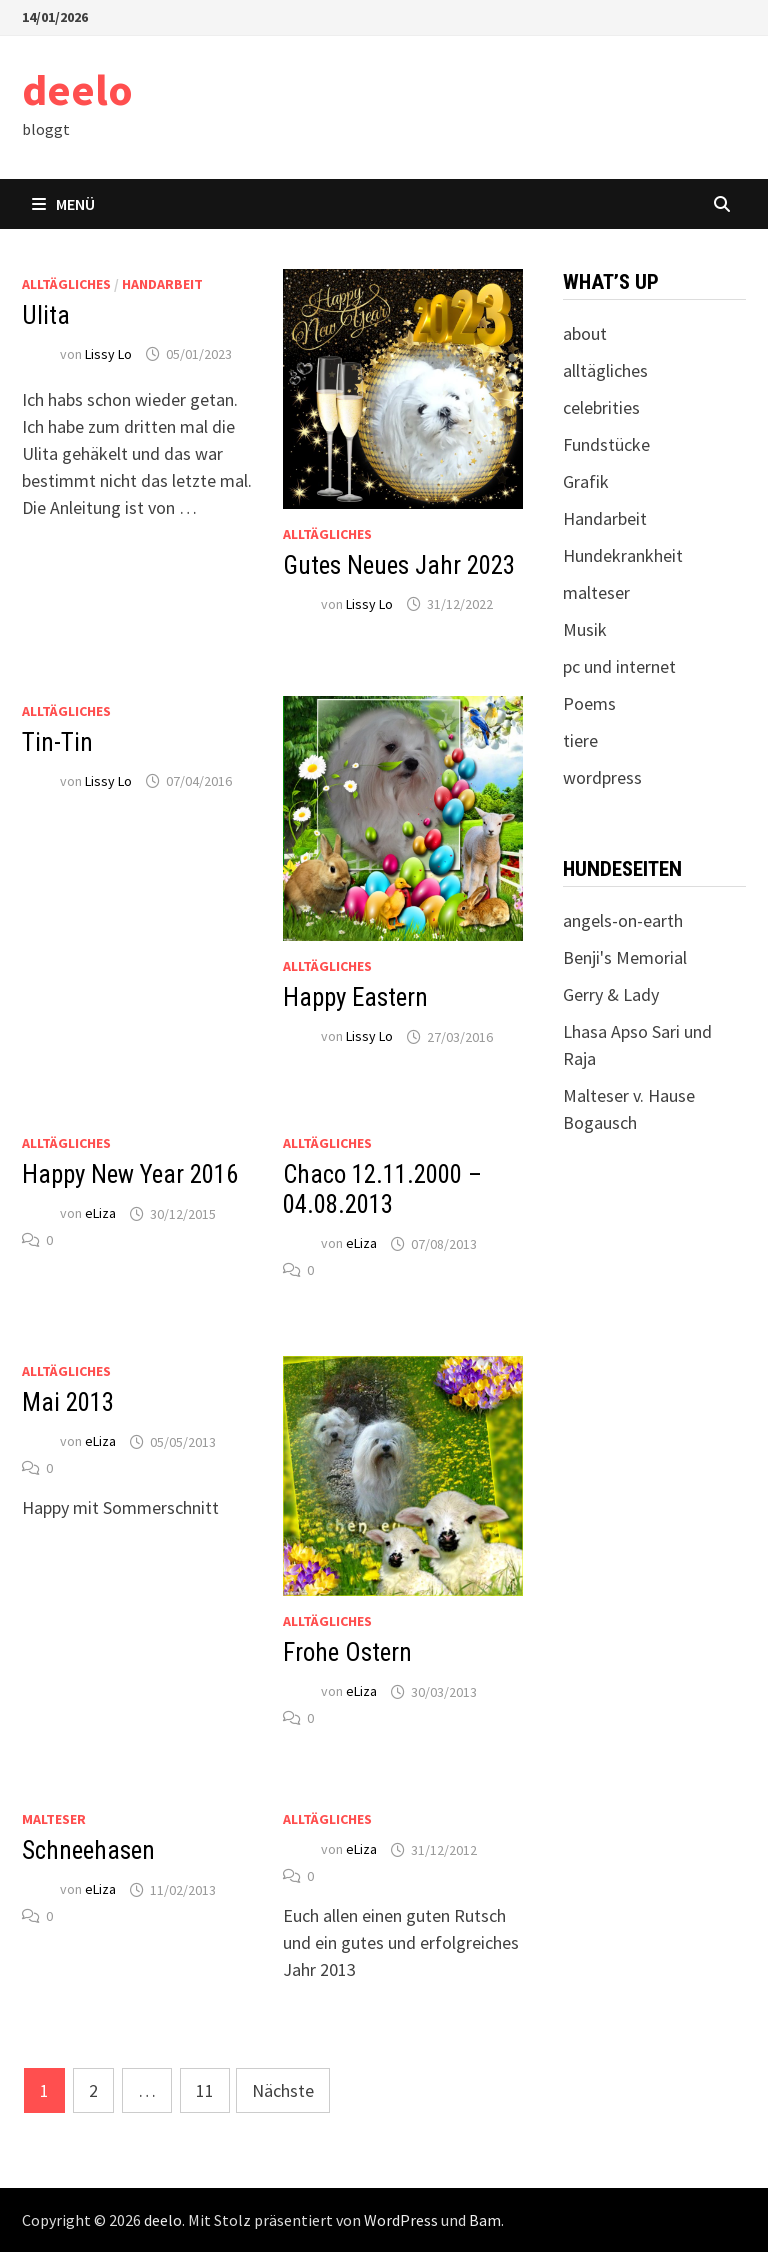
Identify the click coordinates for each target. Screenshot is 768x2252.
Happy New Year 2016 (130, 1174)
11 (205, 2090)
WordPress (401, 2220)
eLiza (100, 1214)
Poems (589, 703)
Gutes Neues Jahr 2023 (399, 565)
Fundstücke (606, 444)
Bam (485, 2220)
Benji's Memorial (625, 957)
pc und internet (619, 666)
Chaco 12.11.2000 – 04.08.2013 (382, 1189)
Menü (63, 204)
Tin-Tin (57, 742)
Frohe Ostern (347, 1652)
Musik (585, 629)
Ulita (46, 315)
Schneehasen (88, 1850)
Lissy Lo (108, 354)
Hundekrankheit (623, 555)
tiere (580, 740)
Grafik (586, 481)
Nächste (283, 2090)
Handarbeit (162, 284)
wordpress (602, 777)
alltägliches (66, 284)
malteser (54, 1819)
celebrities (601, 407)
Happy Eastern (355, 997)
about (585, 333)
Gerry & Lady (611, 994)
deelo (77, 89)
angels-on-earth (623, 920)
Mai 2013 (68, 1402)
